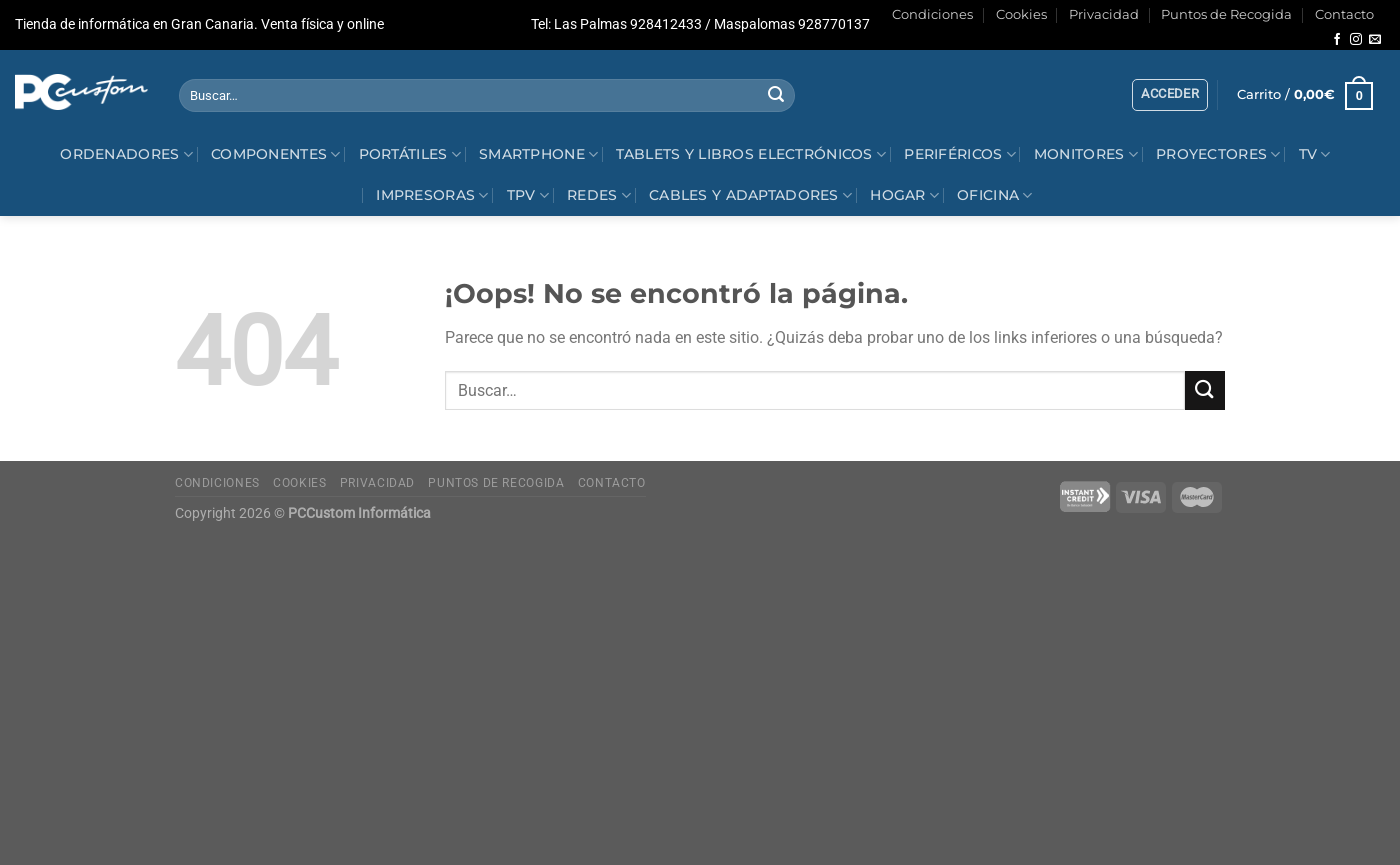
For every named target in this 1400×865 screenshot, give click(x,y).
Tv (1315, 154)
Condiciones (932, 14)
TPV (528, 195)
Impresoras (432, 195)
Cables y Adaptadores (750, 195)
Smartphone (538, 154)
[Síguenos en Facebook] (1337, 40)
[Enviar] (777, 96)
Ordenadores (126, 154)
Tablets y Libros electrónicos (751, 154)
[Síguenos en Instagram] (1356, 40)
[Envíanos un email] (1375, 40)
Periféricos (960, 154)
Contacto (1344, 14)
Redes (599, 195)
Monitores (1086, 154)
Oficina (995, 195)
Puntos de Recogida (1226, 14)
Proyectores (1218, 154)
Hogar (904, 195)
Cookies (1021, 14)
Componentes (276, 154)
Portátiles (410, 154)
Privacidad (1104, 14)
